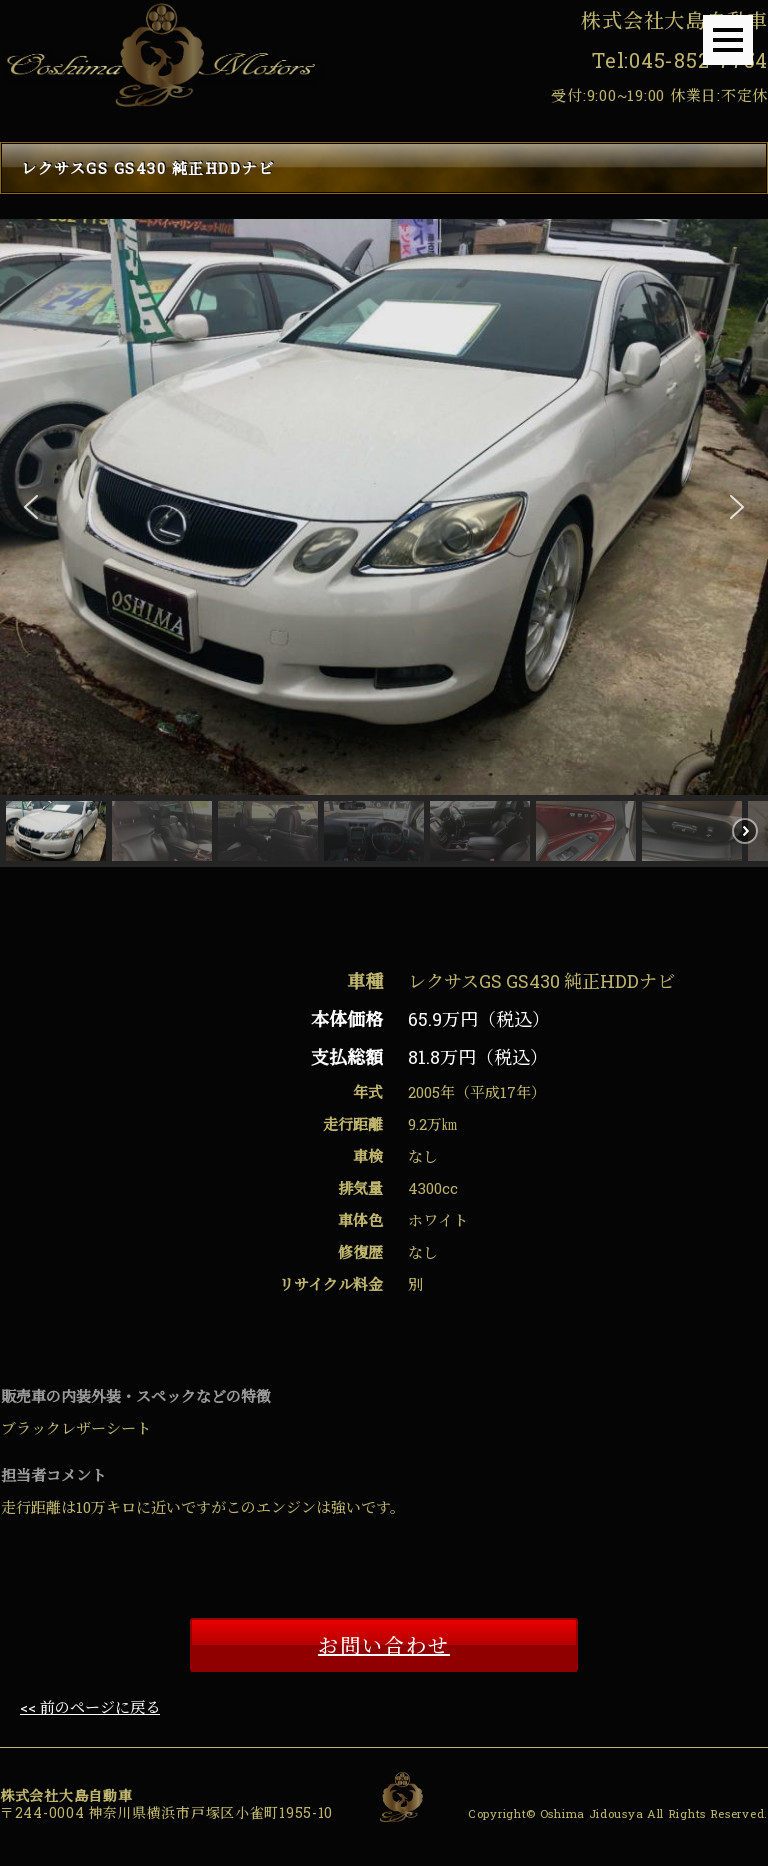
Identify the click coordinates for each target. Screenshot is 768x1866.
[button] (31, 507)
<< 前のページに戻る (90, 1707)
